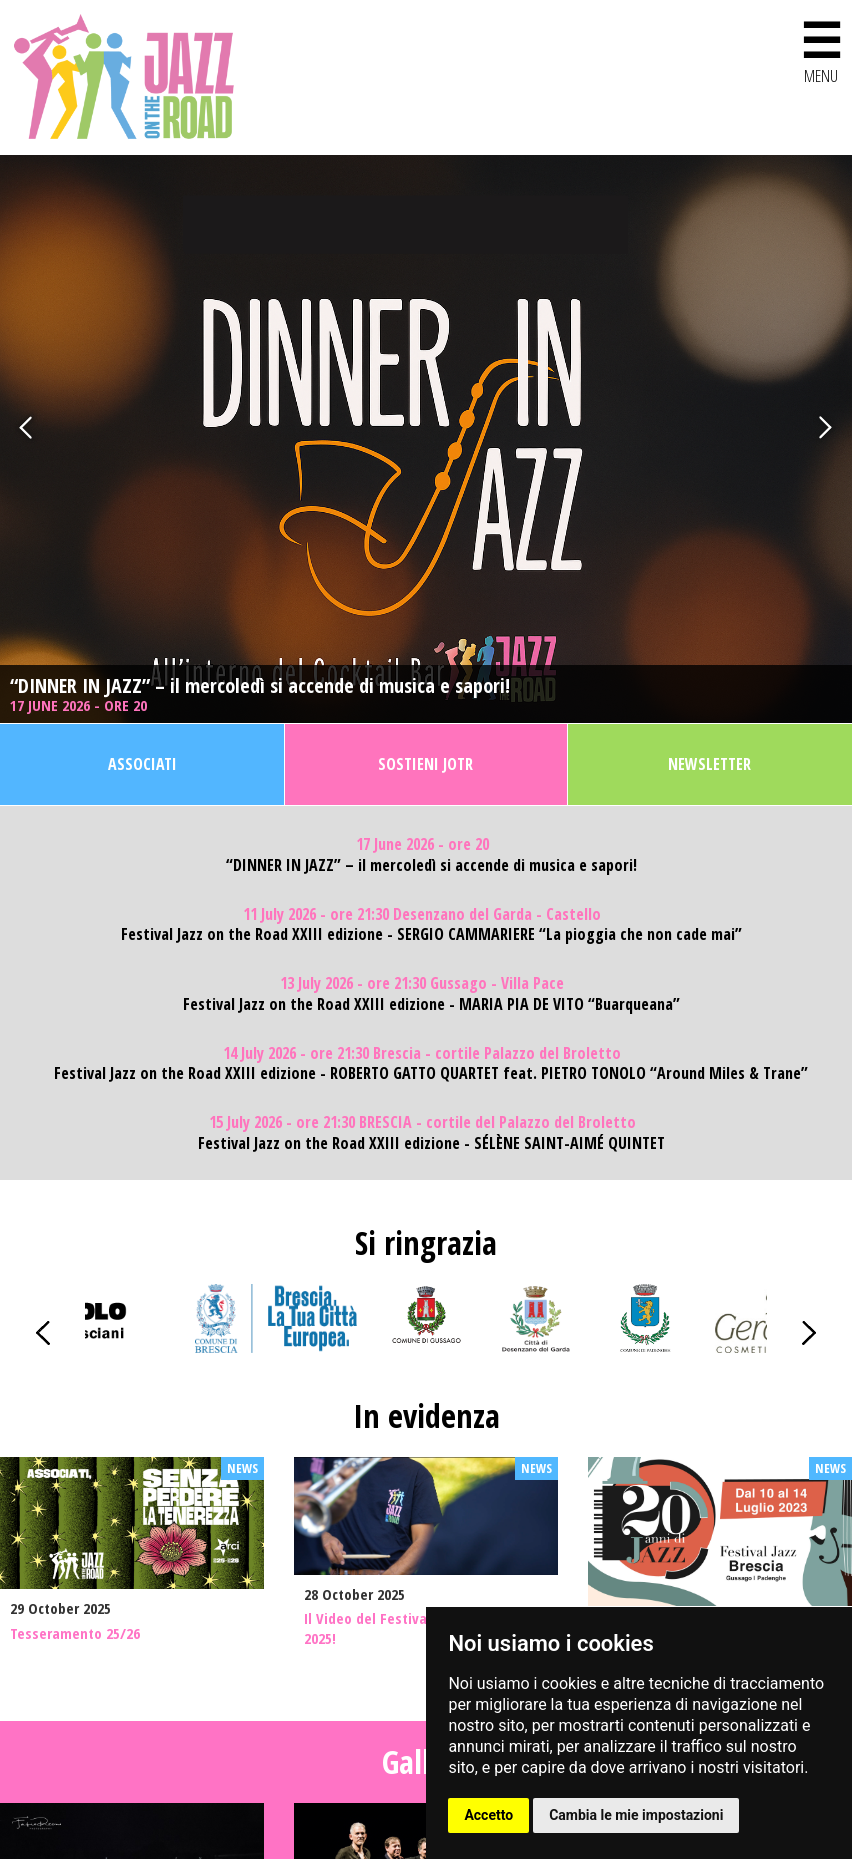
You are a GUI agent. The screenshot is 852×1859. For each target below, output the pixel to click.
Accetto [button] (488, 1815)
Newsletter (709, 764)
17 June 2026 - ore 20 (80, 705)
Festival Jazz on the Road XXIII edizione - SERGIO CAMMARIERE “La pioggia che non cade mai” (431, 934)
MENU (821, 48)
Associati (142, 764)
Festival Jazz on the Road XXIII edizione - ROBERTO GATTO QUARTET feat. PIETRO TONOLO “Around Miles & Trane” (431, 1073)
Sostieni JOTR (425, 764)
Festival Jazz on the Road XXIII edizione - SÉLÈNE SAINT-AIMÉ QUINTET (431, 1143)
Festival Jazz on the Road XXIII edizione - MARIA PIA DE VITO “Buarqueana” (431, 1004)
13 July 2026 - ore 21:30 (422, 983)
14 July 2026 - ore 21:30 (422, 1053)
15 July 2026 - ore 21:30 (422, 1122)
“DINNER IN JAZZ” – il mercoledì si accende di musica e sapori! (260, 686)
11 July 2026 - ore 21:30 (422, 914)
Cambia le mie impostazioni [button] (636, 1815)
